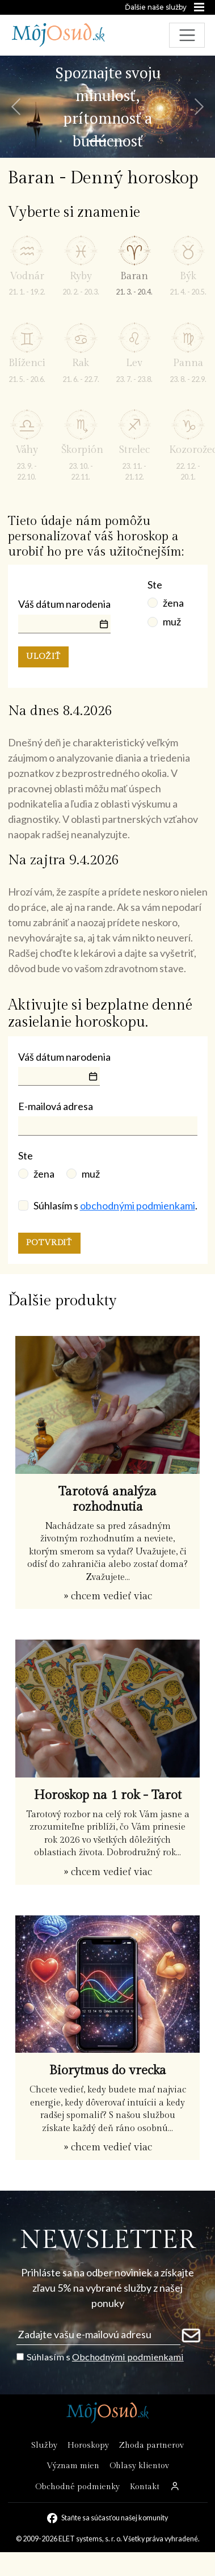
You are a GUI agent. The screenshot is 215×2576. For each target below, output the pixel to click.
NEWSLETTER (107, 2240)
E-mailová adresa (55, 1106)
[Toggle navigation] (187, 35)
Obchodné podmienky (77, 2486)
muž (172, 621)
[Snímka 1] (97, 141)
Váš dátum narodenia (64, 604)
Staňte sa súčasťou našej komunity (114, 2518)
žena (173, 602)
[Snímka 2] (118, 141)
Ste (154, 584)
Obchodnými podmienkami (128, 2356)
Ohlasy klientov (139, 2465)
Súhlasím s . (115, 1205)
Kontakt (144, 2486)
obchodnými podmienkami (137, 1205)
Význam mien (73, 2465)
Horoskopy (88, 2445)
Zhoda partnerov (151, 2445)
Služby (44, 2445)
